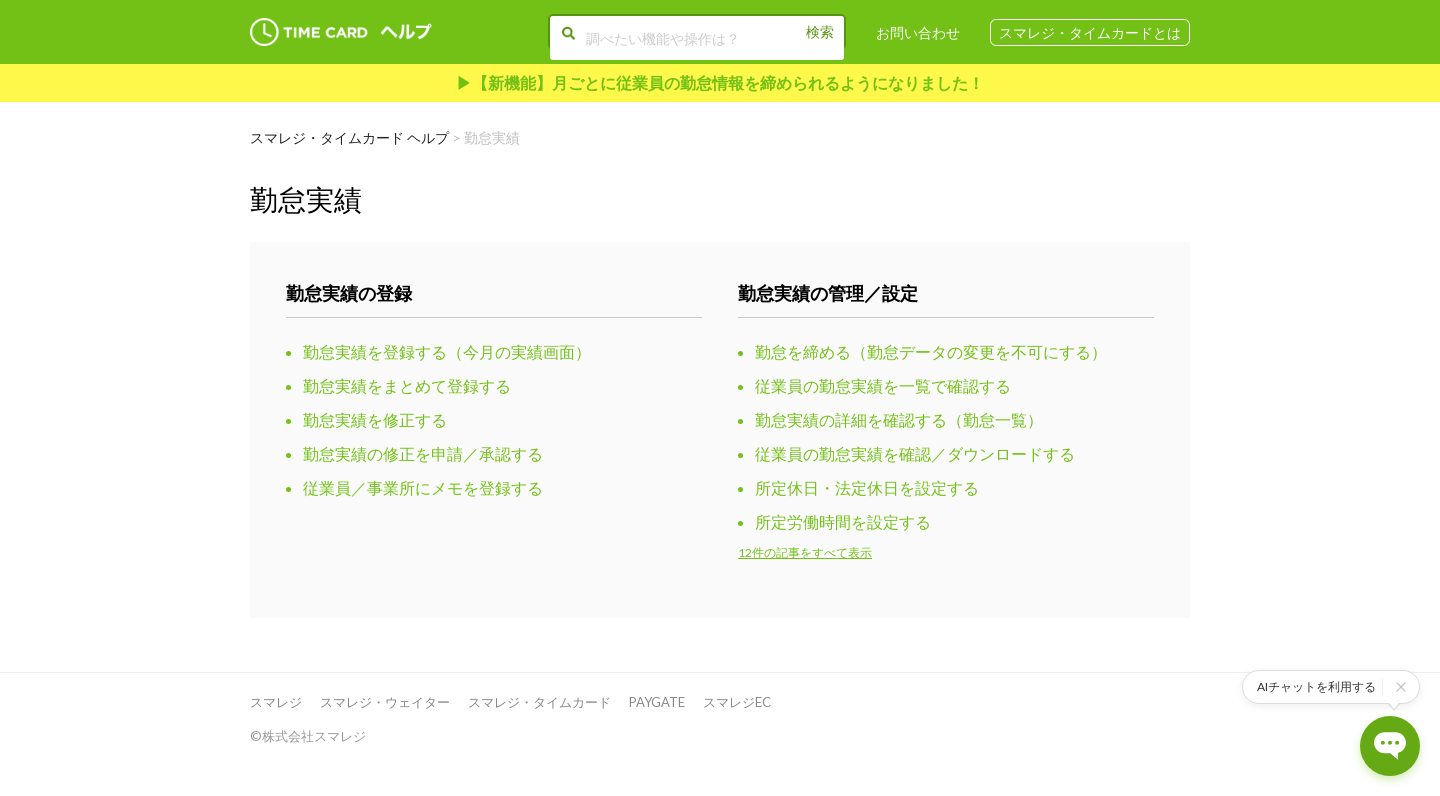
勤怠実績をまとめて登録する (407, 385)
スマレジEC (737, 702)
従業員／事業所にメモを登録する (423, 487)
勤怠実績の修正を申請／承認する (423, 453)
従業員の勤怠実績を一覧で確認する (883, 385)
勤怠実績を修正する (375, 419)
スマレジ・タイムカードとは (1090, 32)
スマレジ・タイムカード (539, 702)
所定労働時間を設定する (843, 521)
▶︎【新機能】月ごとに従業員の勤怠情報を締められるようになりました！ (720, 82)
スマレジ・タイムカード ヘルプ (349, 137)
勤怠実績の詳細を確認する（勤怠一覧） (899, 419)
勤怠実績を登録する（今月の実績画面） (447, 351)
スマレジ (276, 702)
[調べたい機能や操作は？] (697, 38)
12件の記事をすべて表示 (805, 552)
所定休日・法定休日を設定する (867, 487)
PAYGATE (657, 702)
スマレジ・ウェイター (385, 702)
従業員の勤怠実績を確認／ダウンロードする (915, 453)
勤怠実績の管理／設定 (828, 293)
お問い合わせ (918, 32)
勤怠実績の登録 (349, 293)
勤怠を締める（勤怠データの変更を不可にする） (931, 351)
